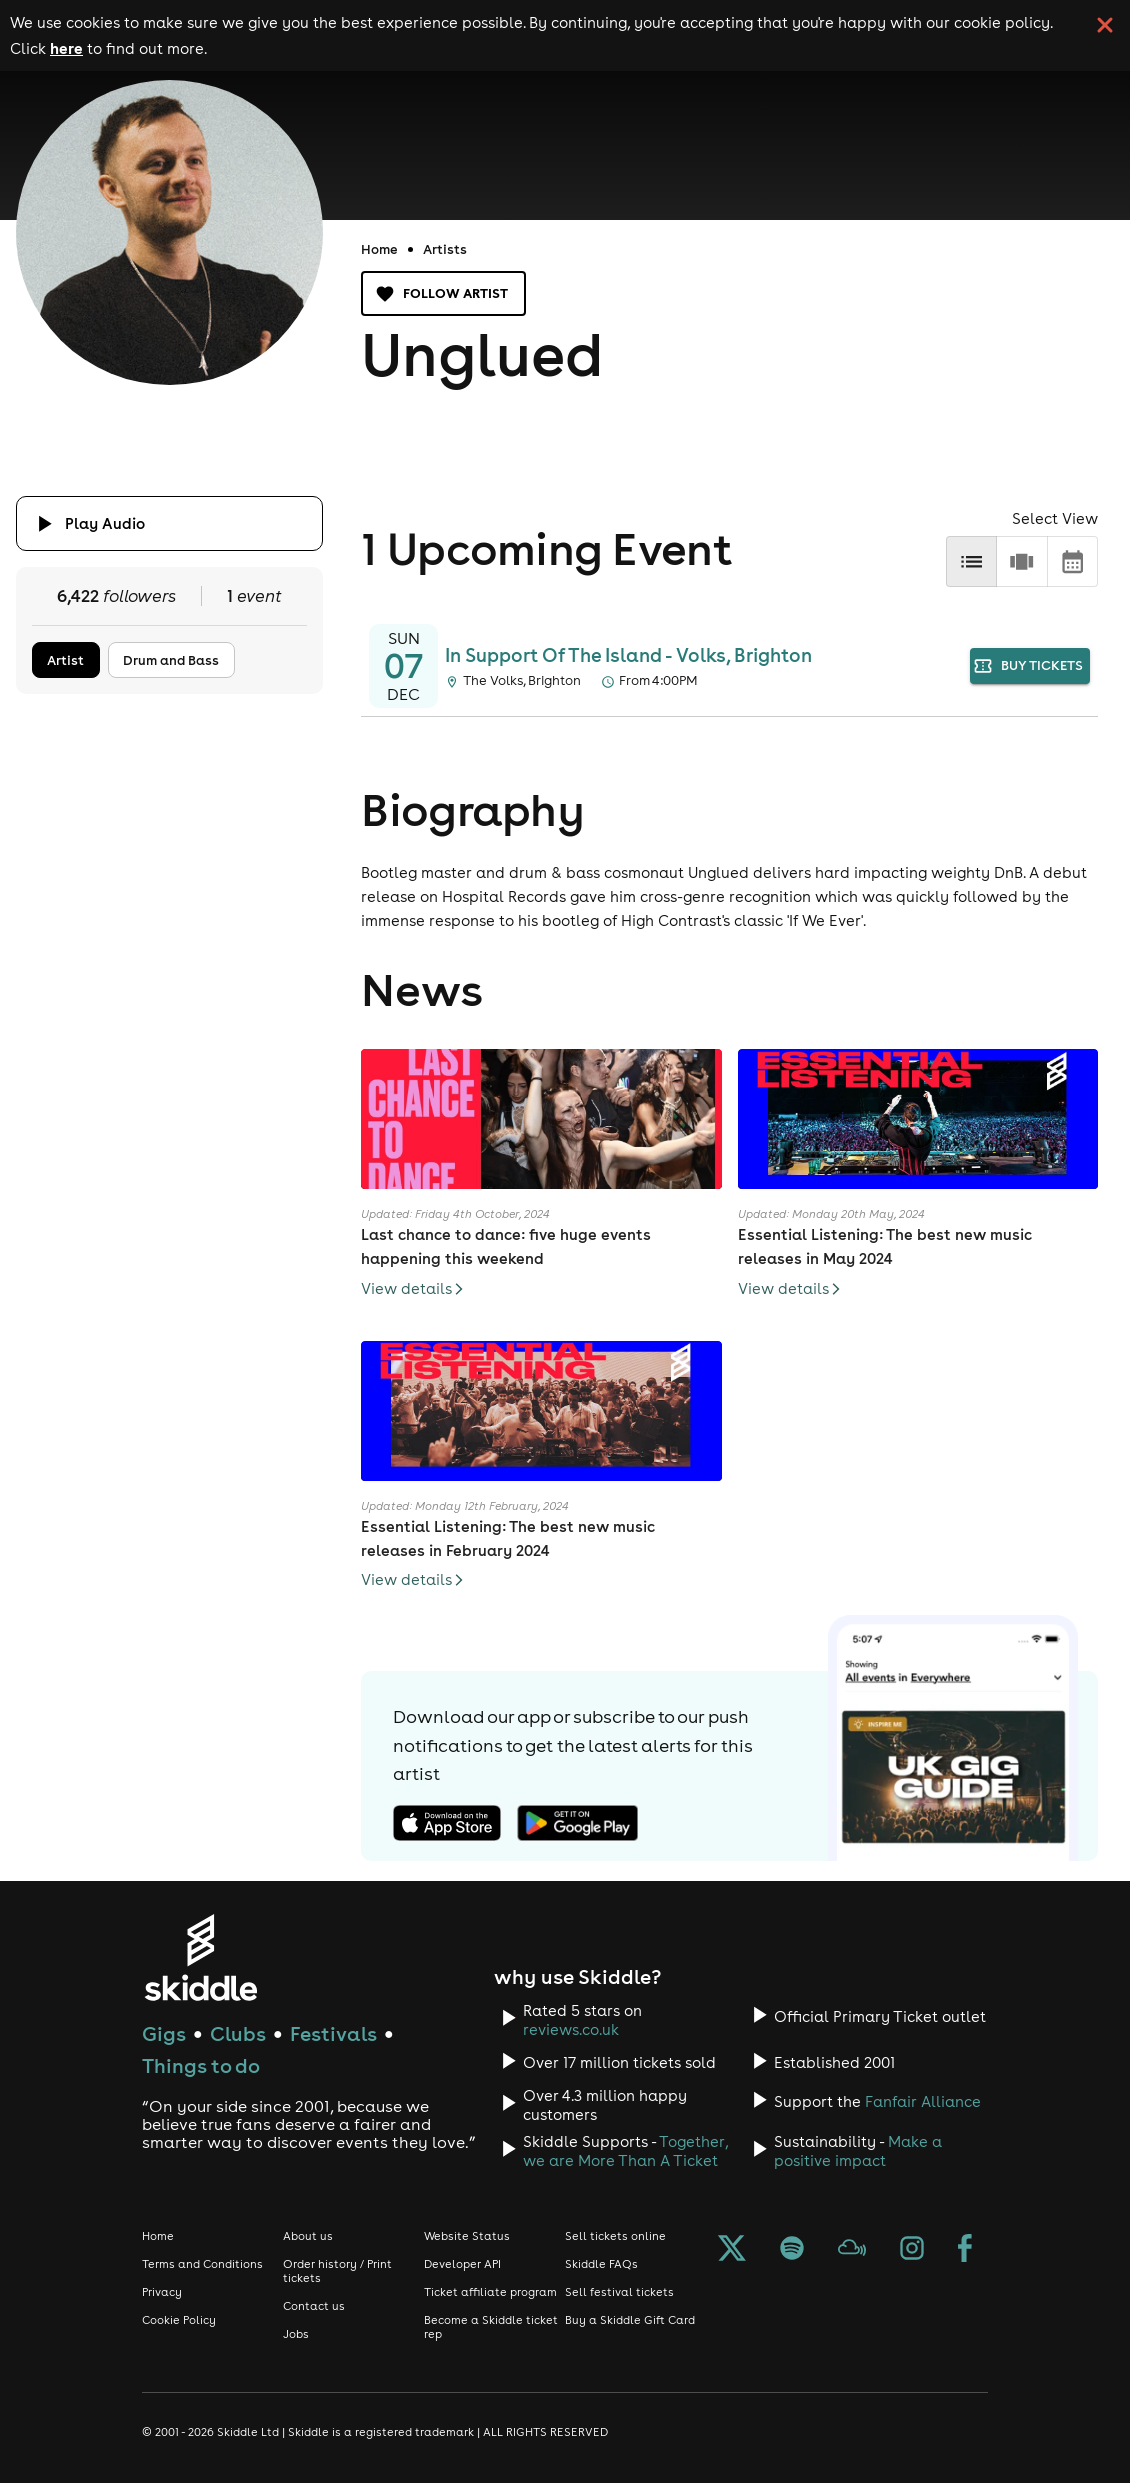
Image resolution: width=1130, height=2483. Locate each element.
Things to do (201, 2065)
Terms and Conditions (202, 2264)
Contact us (314, 2306)
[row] (1021, 561)
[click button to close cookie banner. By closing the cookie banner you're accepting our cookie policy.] (1105, 25)
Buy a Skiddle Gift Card (630, 2320)
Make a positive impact (858, 2151)
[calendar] (1072, 561)
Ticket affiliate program (490, 2292)
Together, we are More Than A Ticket (625, 2151)
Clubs (238, 2033)
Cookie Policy (179, 2320)
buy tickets (1030, 666)
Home (379, 249)
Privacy (162, 2292)
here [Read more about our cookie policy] (66, 48)
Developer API (462, 2264)
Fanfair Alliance (923, 2101)
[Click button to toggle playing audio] (170, 523)
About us (308, 2236)
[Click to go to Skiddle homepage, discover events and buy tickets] (200, 1957)
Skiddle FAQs (601, 2264)
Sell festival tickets (619, 2292)
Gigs (164, 2033)
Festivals (333, 2033)
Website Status (467, 2236)
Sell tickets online (615, 2236)
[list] (971, 561)
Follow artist (443, 293)
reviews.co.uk (571, 2029)
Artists (445, 249)
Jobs (296, 2334)
